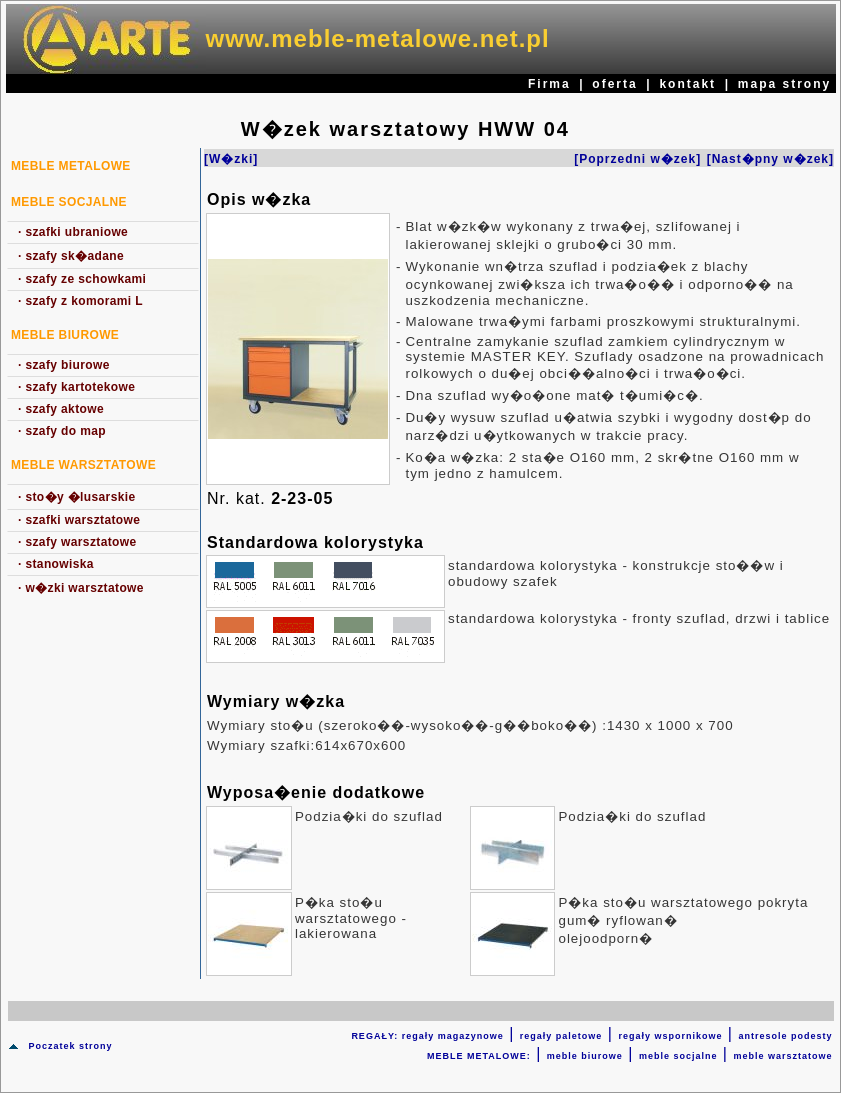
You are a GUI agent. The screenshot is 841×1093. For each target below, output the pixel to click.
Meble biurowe (65, 335)
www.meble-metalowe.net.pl (378, 38)
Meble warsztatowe (83, 465)
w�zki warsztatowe (81, 588)
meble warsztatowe (782, 1056)
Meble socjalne (69, 202)
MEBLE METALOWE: (479, 1056)
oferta (614, 84)
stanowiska (56, 564)
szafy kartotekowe (76, 387)
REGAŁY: (376, 1036)
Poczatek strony (70, 1046)
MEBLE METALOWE (71, 166)
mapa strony (784, 84)
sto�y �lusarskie (77, 497)
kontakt (687, 84)
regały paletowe (561, 1036)
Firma (549, 84)
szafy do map (62, 431)
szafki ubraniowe (73, 232)
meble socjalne (678, 1056)
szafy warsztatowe (77, 542)
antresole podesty (785, 1036)
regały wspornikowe (670, 1036)
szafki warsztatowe (79, 520)
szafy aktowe (61, 409)
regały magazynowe (453, 1036)
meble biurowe (585, 1056)
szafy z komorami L (80, 301)
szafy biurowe (64, 365)
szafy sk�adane (71, 256)
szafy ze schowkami (82, 279)
